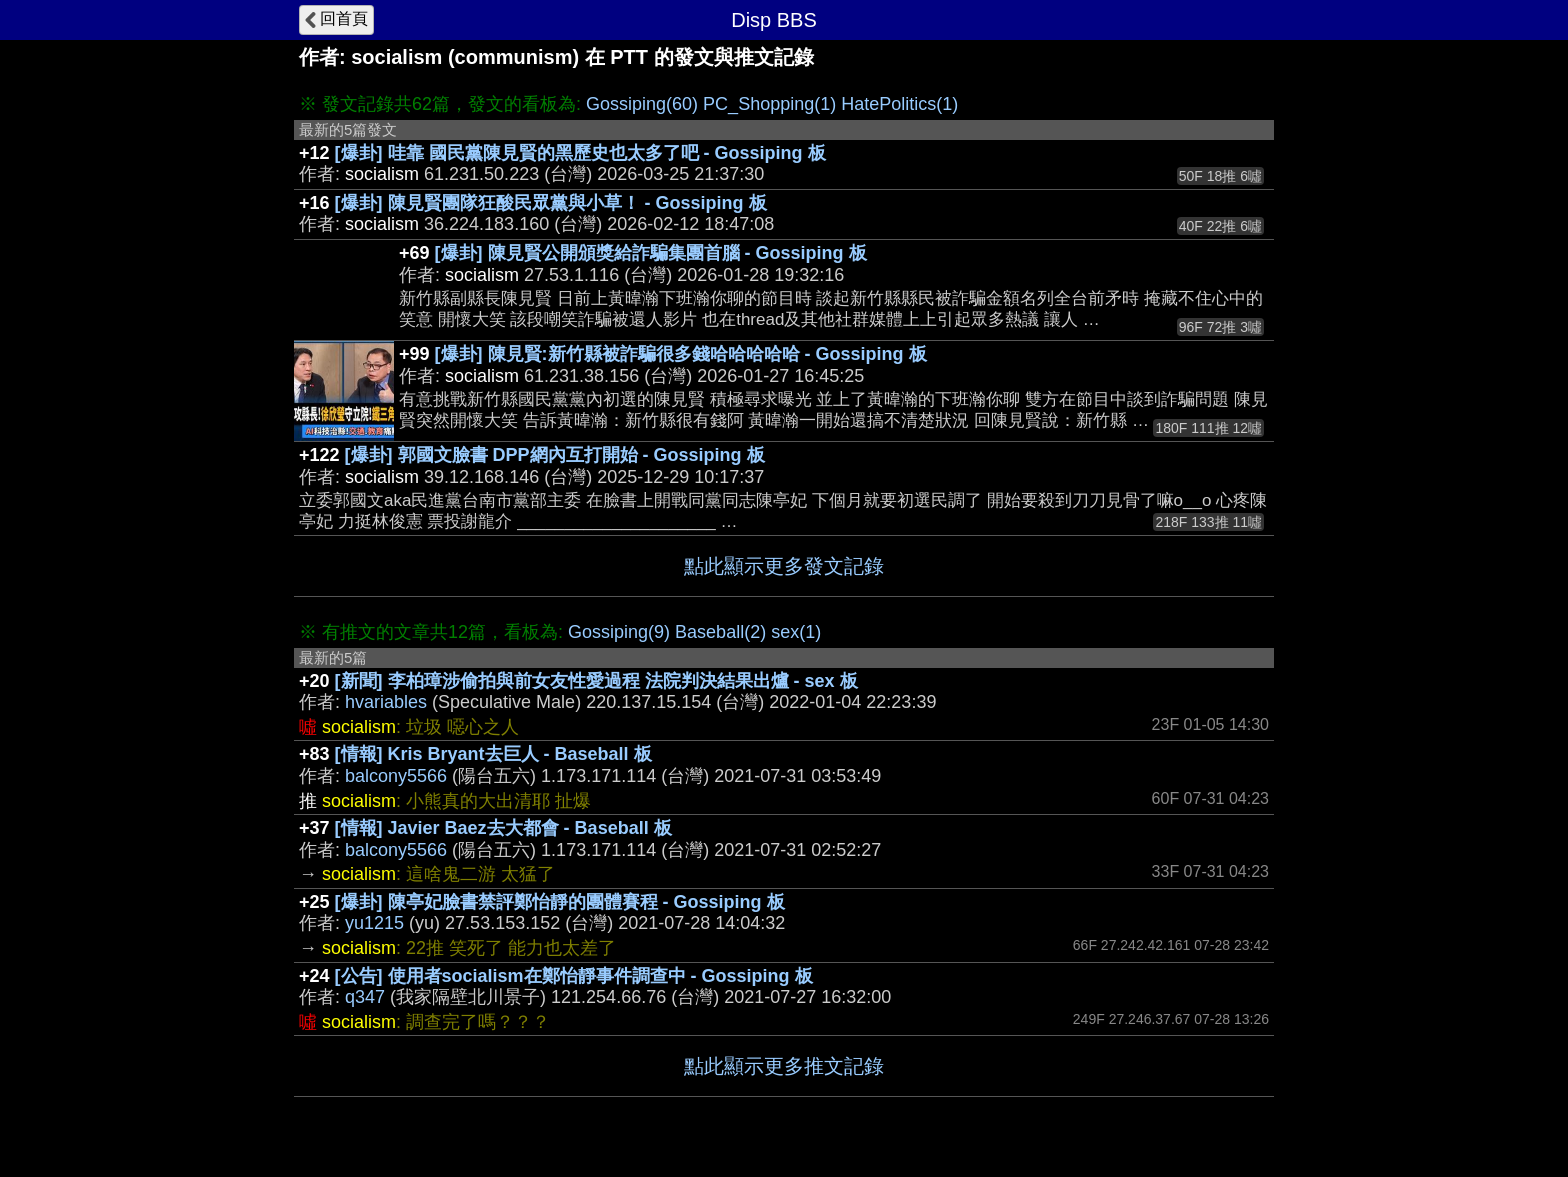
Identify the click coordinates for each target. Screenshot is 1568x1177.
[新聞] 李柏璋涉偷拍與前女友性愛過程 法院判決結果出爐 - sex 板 (596, 681)
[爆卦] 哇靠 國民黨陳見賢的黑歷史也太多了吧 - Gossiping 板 (580, 153)
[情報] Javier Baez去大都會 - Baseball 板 (503, 828)
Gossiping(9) (619, 632)
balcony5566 (396, 776)
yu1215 (374, 923)
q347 (365, 997)
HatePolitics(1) (899, 104)
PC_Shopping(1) (769, 104)
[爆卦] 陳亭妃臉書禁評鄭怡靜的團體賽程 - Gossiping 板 (560, 902)
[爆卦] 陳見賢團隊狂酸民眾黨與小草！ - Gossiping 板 (551, 203)
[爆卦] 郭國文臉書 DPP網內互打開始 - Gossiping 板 (555, 455)
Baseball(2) (720, 632)
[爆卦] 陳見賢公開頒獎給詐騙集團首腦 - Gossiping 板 (651, 253)
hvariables (386, 702)
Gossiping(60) (642, 104)
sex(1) (796, 632)
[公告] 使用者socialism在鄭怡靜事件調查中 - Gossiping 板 (574, 976)
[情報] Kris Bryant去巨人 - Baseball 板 (493, 754)
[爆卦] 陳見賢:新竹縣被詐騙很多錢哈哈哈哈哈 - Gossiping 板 (681, 354)
